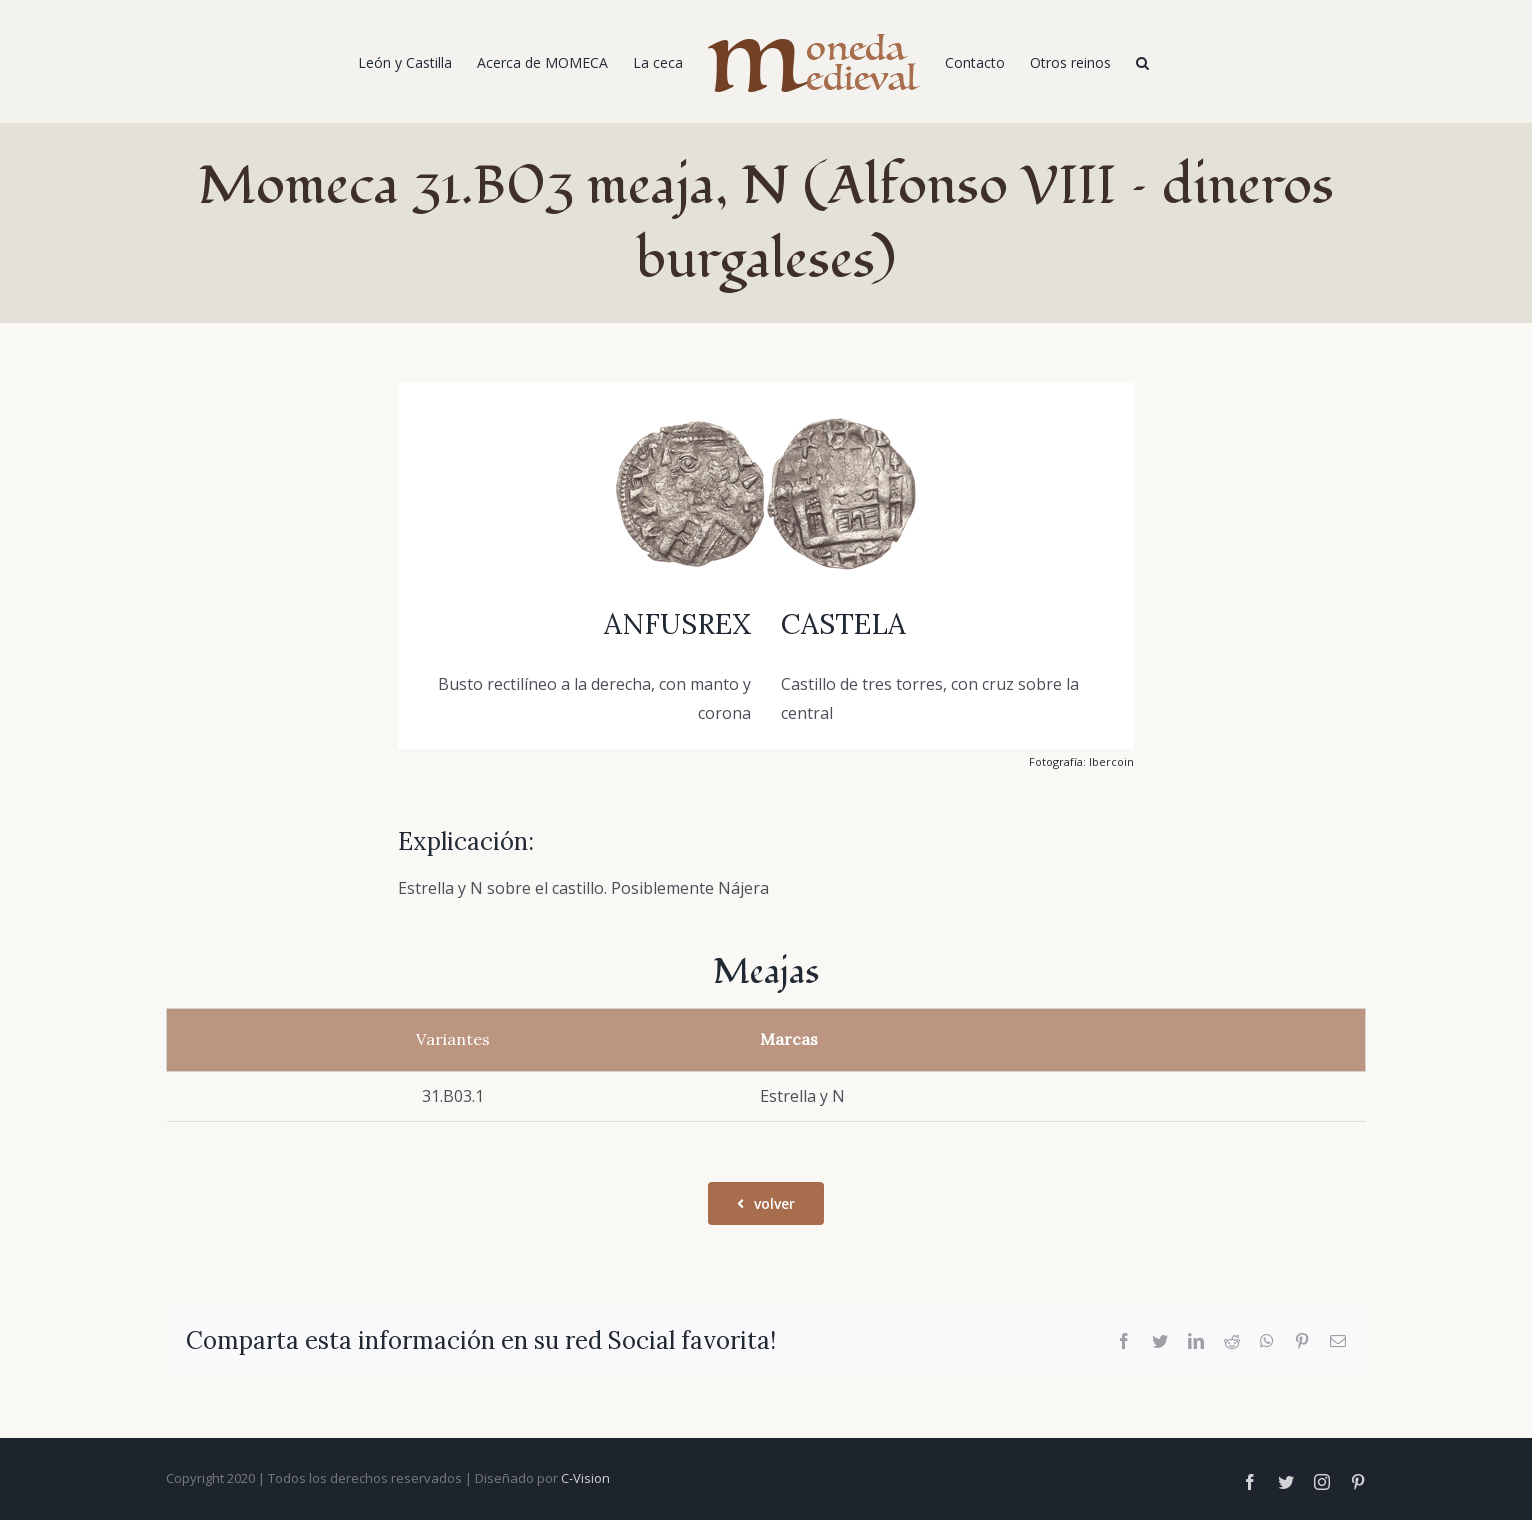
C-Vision (585, 1478)
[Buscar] (1142, 62)
